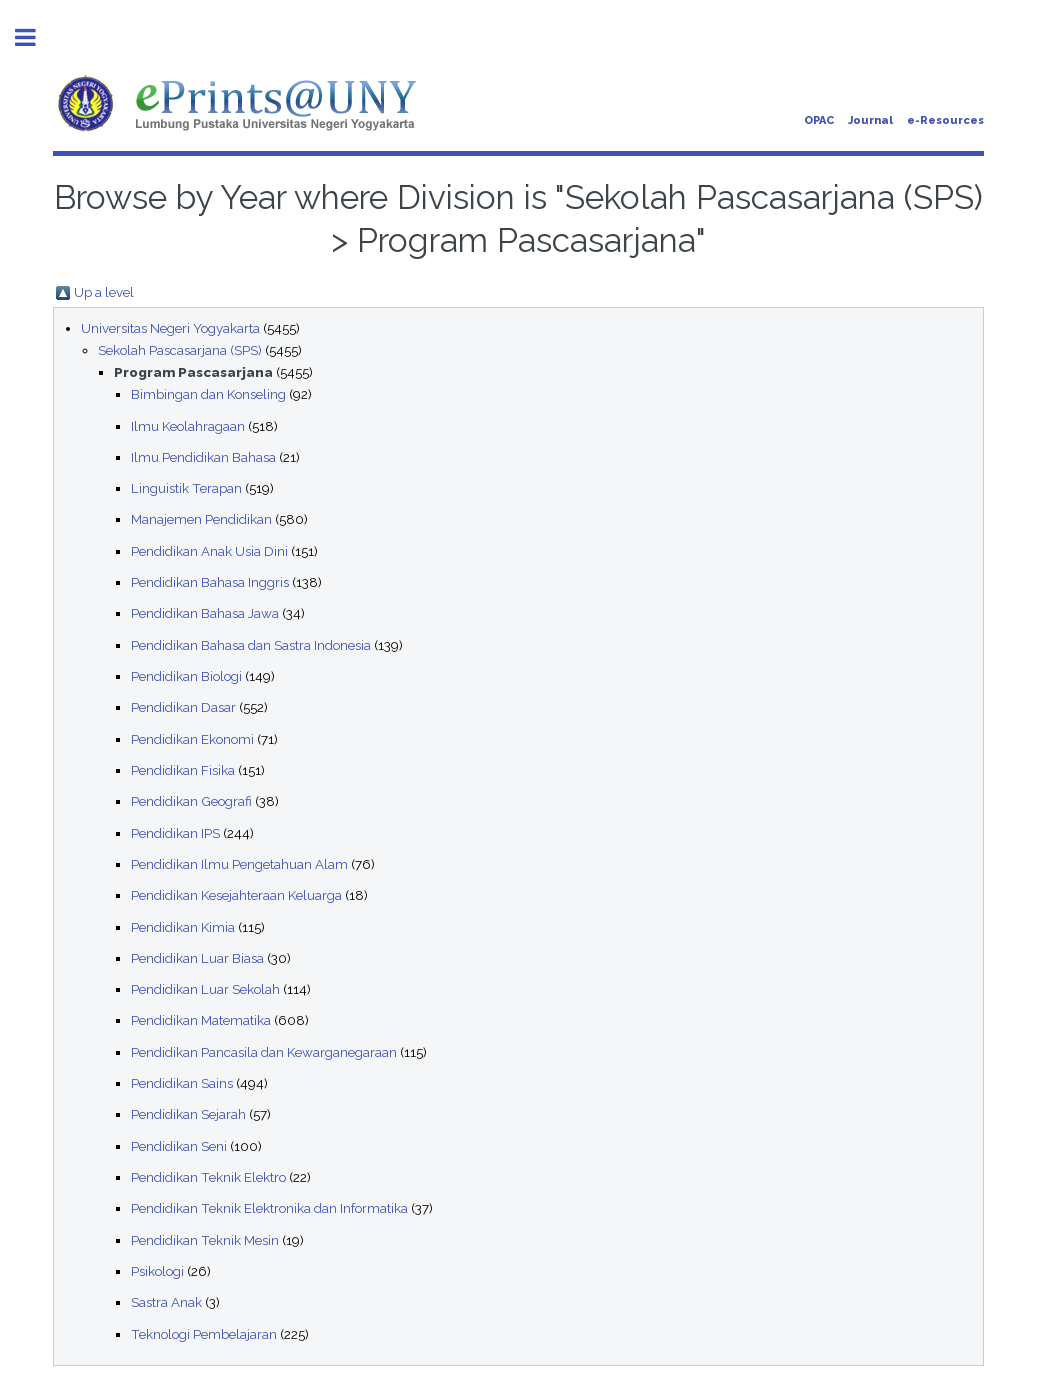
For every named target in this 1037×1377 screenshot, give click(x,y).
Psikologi (157, 1271)
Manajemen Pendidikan (201, 519)
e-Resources (945, 120)
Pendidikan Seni (179, 1146)
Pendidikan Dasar (183, 707)
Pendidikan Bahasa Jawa (205, 613)
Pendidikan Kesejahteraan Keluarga (236, 895)
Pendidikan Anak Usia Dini (209, 551)
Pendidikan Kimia (183, 927)
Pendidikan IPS (175, 833)
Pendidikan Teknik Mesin (205, 1240)
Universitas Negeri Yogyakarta (170, 328)
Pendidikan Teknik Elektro (208, 1177)
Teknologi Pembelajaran (204, 1334)
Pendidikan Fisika (183, 770)
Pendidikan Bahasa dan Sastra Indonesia (251, 645)
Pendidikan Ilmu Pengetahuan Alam (239, 864)
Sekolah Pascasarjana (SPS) (180, 350)
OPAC (819, 120)
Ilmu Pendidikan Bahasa (203, 457)
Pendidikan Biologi (186, 676)
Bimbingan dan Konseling (208, 394)
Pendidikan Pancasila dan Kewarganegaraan (264, 1052)
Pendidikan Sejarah (188, 1114)
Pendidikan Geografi (191, 801)
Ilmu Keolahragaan (188, 426)
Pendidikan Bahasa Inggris (210, 582)
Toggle (36, 37)
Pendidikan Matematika (201, 1020)
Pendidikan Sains (182, 1083)
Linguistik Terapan (186, 488)
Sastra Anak (166, 1302)
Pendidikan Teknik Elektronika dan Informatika (269, 1208)
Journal (870, 120)
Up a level (104, 292)
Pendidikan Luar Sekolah (205, 989)
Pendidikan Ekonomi (192, 739)
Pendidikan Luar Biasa (197, 958)
